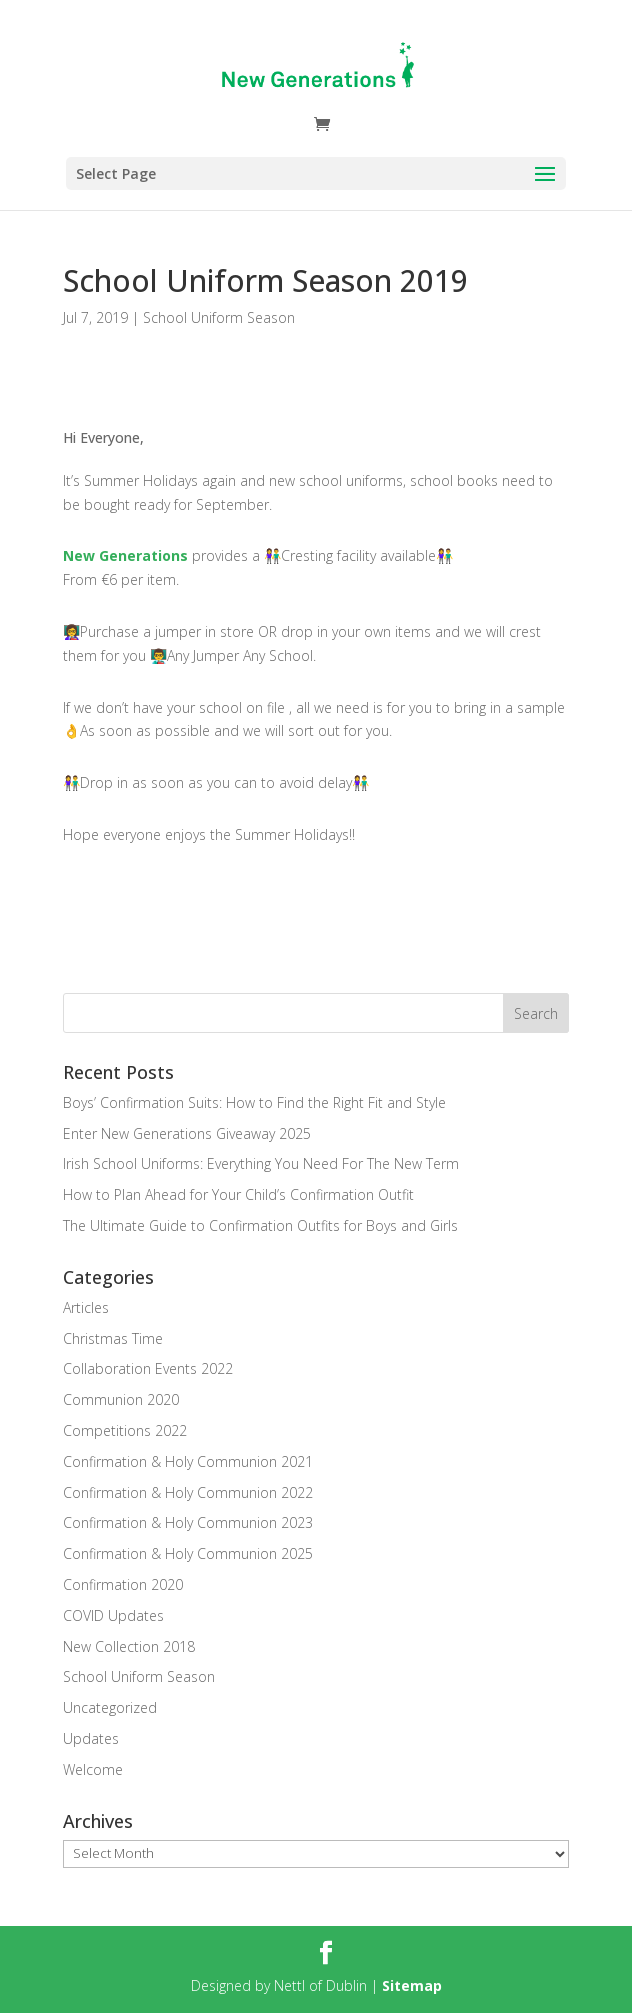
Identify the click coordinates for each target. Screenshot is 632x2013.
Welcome (93, 1769)
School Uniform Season (219, 317)
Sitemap (412, 1985)
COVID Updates (113, 1615)
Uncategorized (110, 1707)
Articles (86, 1307)
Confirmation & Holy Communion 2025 (188, 1553)
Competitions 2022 (125, 1430)
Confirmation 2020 (123, 1584)
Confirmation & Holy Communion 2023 (188, 1522)
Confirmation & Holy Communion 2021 (188, 1461)
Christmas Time (113, 1338)
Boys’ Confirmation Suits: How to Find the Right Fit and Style (254, 1102)
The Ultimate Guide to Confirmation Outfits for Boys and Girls (260, 1225)
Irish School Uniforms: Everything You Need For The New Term (261, 1163)
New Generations (125, 555)
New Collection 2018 (129, 1646)
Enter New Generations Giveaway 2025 (187, 1133)
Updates (91, 1738)
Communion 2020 (121, 1399)
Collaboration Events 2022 (148, 1368)
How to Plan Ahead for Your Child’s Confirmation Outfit (238, 1194)
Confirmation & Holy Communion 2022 (188, 1492)
